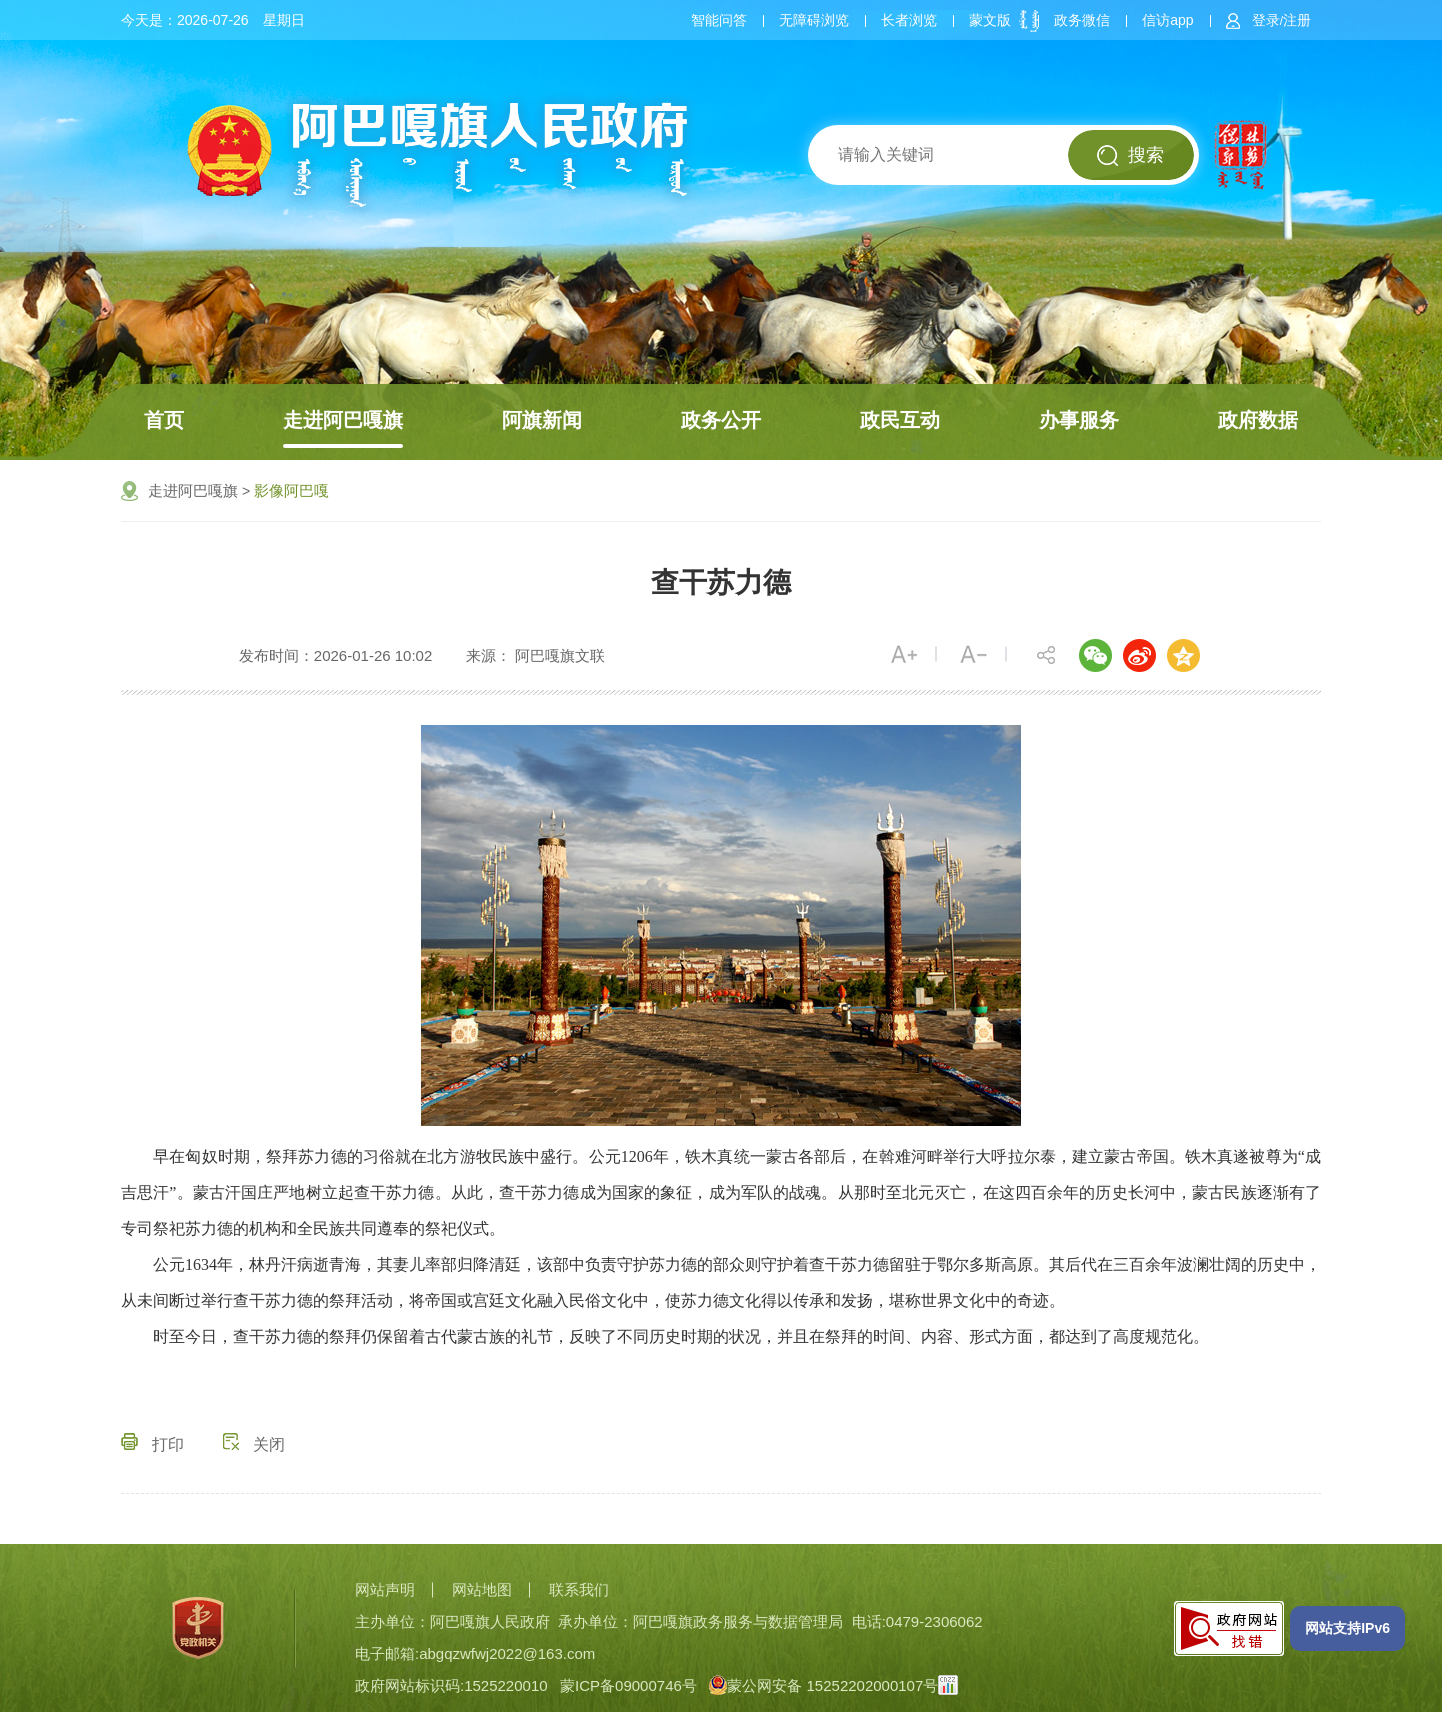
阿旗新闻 (542, 420)
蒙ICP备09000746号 (628, 1685)
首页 (164, 420)
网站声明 (385, 1589)
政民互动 (900, 420)
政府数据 (1258, 420)
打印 (152, 1444)
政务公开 (721, 420)
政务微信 (1082, 20)
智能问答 (719, 20)
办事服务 (1079, 420)
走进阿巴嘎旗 (343, 420)
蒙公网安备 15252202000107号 (823, 1685)
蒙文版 (990, 20)
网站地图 (482, 1589)
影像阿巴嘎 (291, 490)
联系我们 (579, 1589)
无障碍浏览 (814, 20)
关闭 (254, 1444)
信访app (1167, 20)
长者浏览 (909, 20)
